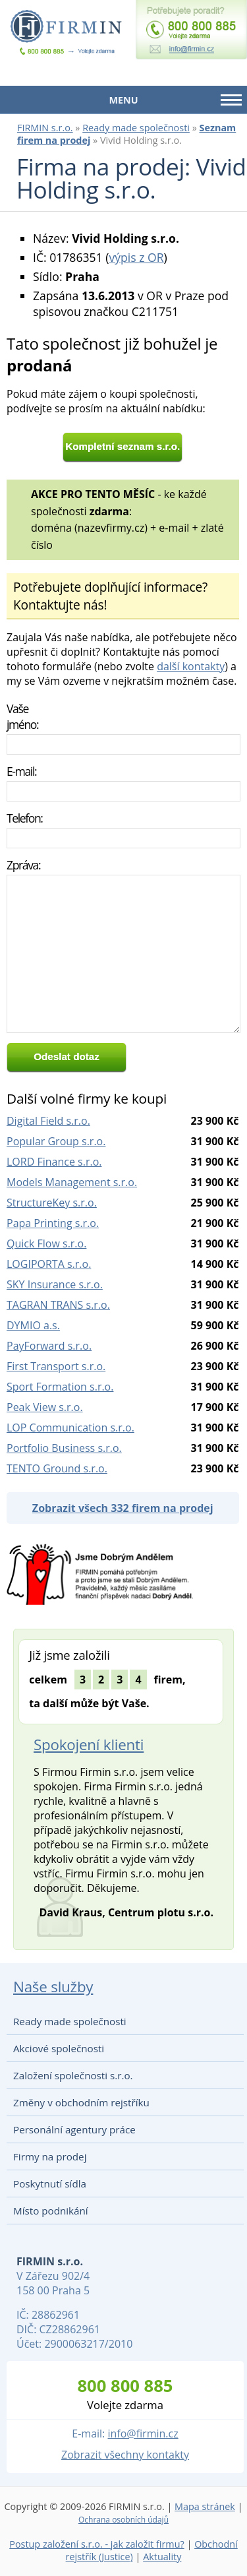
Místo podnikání (50, 2210)
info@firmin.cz (142, 2433)
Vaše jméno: (22, 716)
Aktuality (162, 2556)
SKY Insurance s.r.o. (55, 1284)
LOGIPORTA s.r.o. (49, 1264)
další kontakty (191, 666)
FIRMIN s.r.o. (45, 127)
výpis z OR (136, 257)
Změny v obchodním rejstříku (81, 2102)
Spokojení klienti (89, 1744)
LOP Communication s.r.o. (70, 1427)
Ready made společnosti (136, 127)
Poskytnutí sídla (49, 2183)
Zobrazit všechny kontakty (125, 2454)
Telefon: (25, 818)
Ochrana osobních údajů (123, 2519)
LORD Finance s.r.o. (54, 1161)
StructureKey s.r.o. (52, 1202)
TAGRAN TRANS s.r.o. (58, 1305)
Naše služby (53, 1986)
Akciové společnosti (58, 2048)
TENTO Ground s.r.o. (57, 1468)
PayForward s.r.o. (49, 1345)
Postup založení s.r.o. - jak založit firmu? (96, 2544)
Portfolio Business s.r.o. (64, 1448)
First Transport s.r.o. (56, 1366)
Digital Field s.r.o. (48, 1121)
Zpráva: (23, 865)
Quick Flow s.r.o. (46, 1243)
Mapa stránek (205, 2506)
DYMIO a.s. (33, 1325)
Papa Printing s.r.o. (53, 1223)
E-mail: (21, 771)
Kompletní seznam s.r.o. (122, 446)
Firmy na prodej (49, 2156)
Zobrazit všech (122, 1508)
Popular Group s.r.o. (56, 1141)
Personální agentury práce (74, 2129)
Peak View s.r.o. (45, 1407)
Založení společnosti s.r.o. (73, 2075)
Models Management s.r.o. (72, 1182)
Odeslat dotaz (66, 1056)
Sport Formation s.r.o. (60, 1386)
